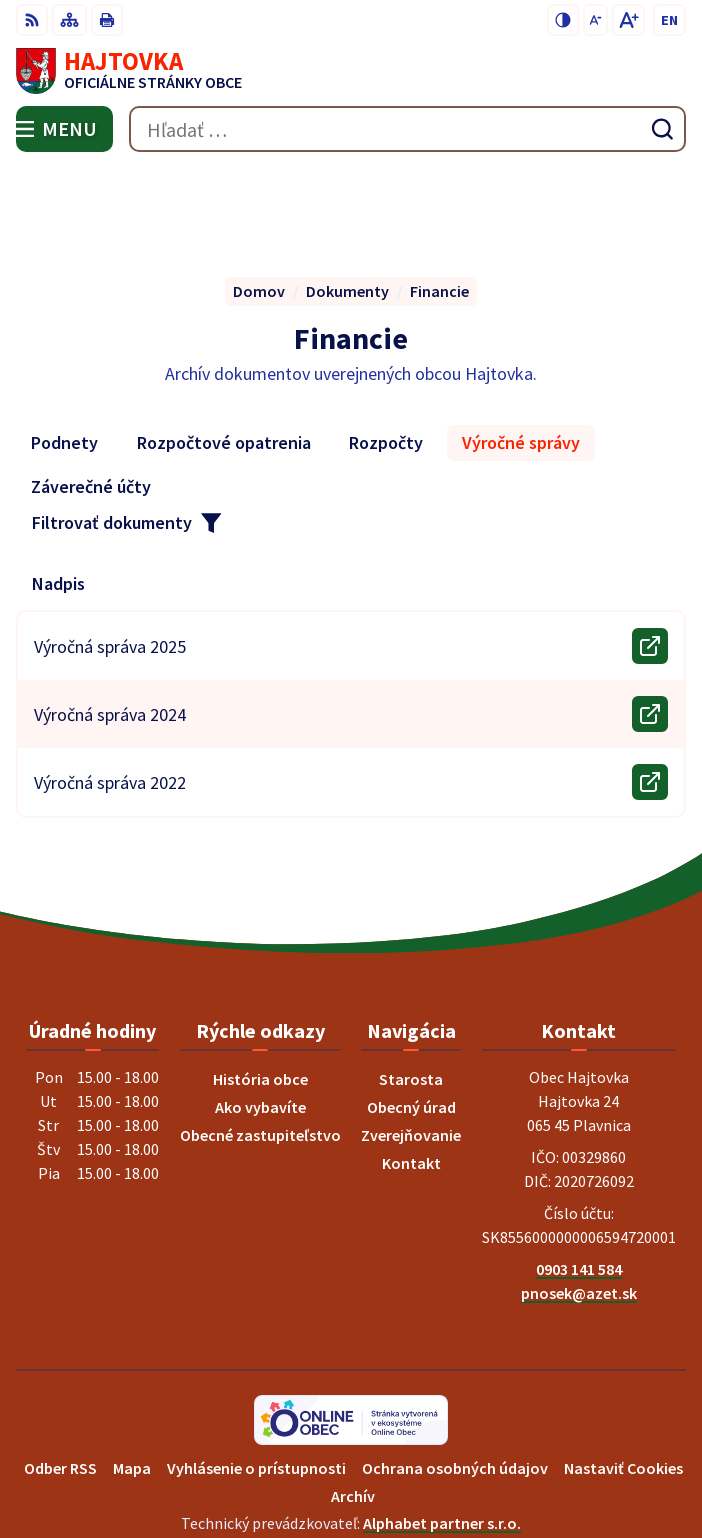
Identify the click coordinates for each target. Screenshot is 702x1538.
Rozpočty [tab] (386, 349)
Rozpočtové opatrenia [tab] (224, 349)
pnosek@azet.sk (579, 1200)
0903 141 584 (579, 1176)
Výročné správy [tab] (521, 349)
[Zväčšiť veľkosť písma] (628, 20)
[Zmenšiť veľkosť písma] (595, 20)
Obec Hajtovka (407, 1456)
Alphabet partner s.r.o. (442, 1429)
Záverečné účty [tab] (91, 393)
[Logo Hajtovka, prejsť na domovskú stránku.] (351, 71)
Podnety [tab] (64, 349)
